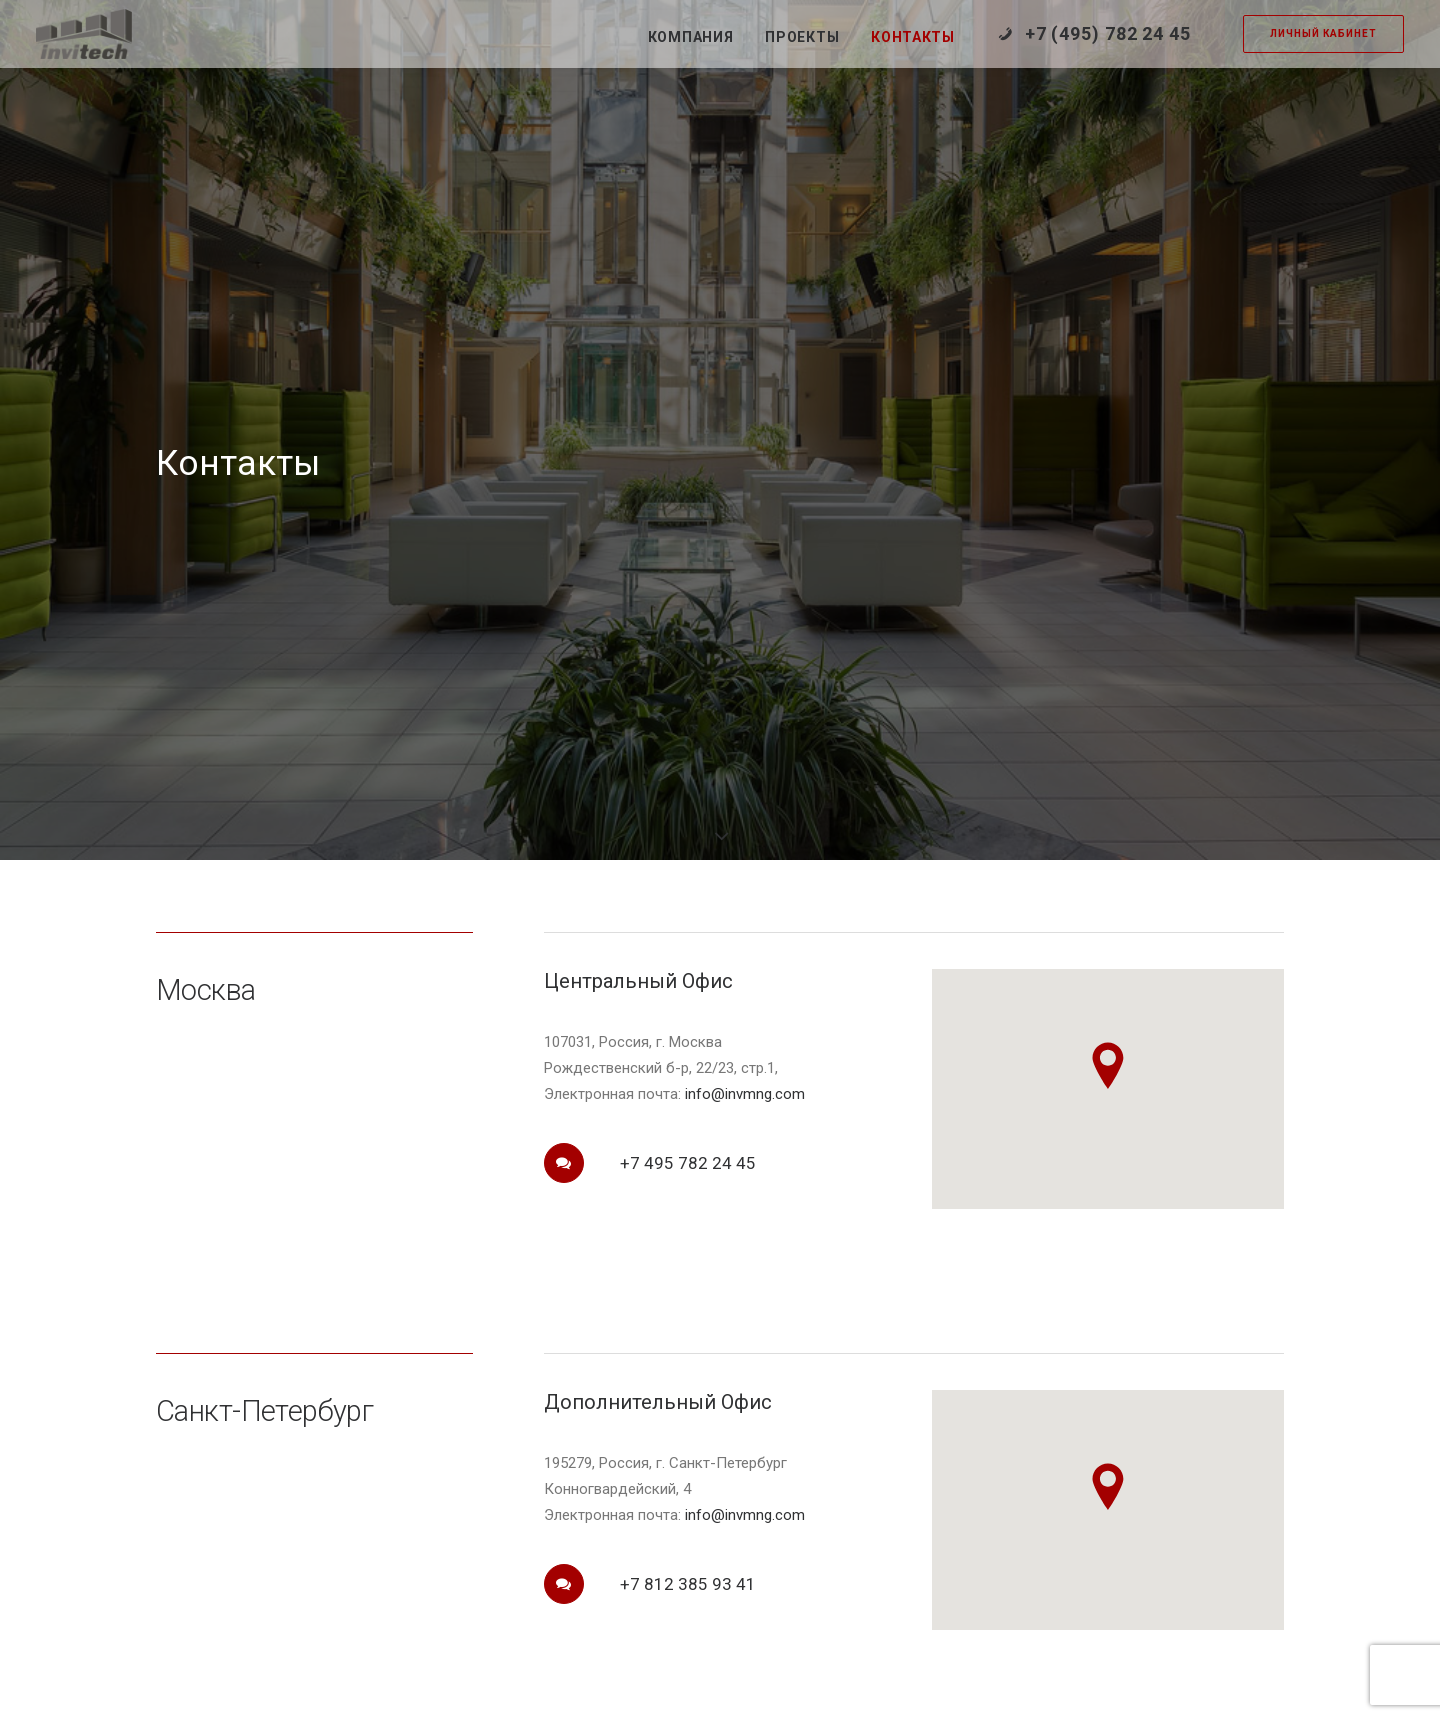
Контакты (913, 37)
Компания (691, 37)
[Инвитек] (84, 34)
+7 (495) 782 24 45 (1108, 33)
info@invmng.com (745, 988)
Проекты (802, 37)
